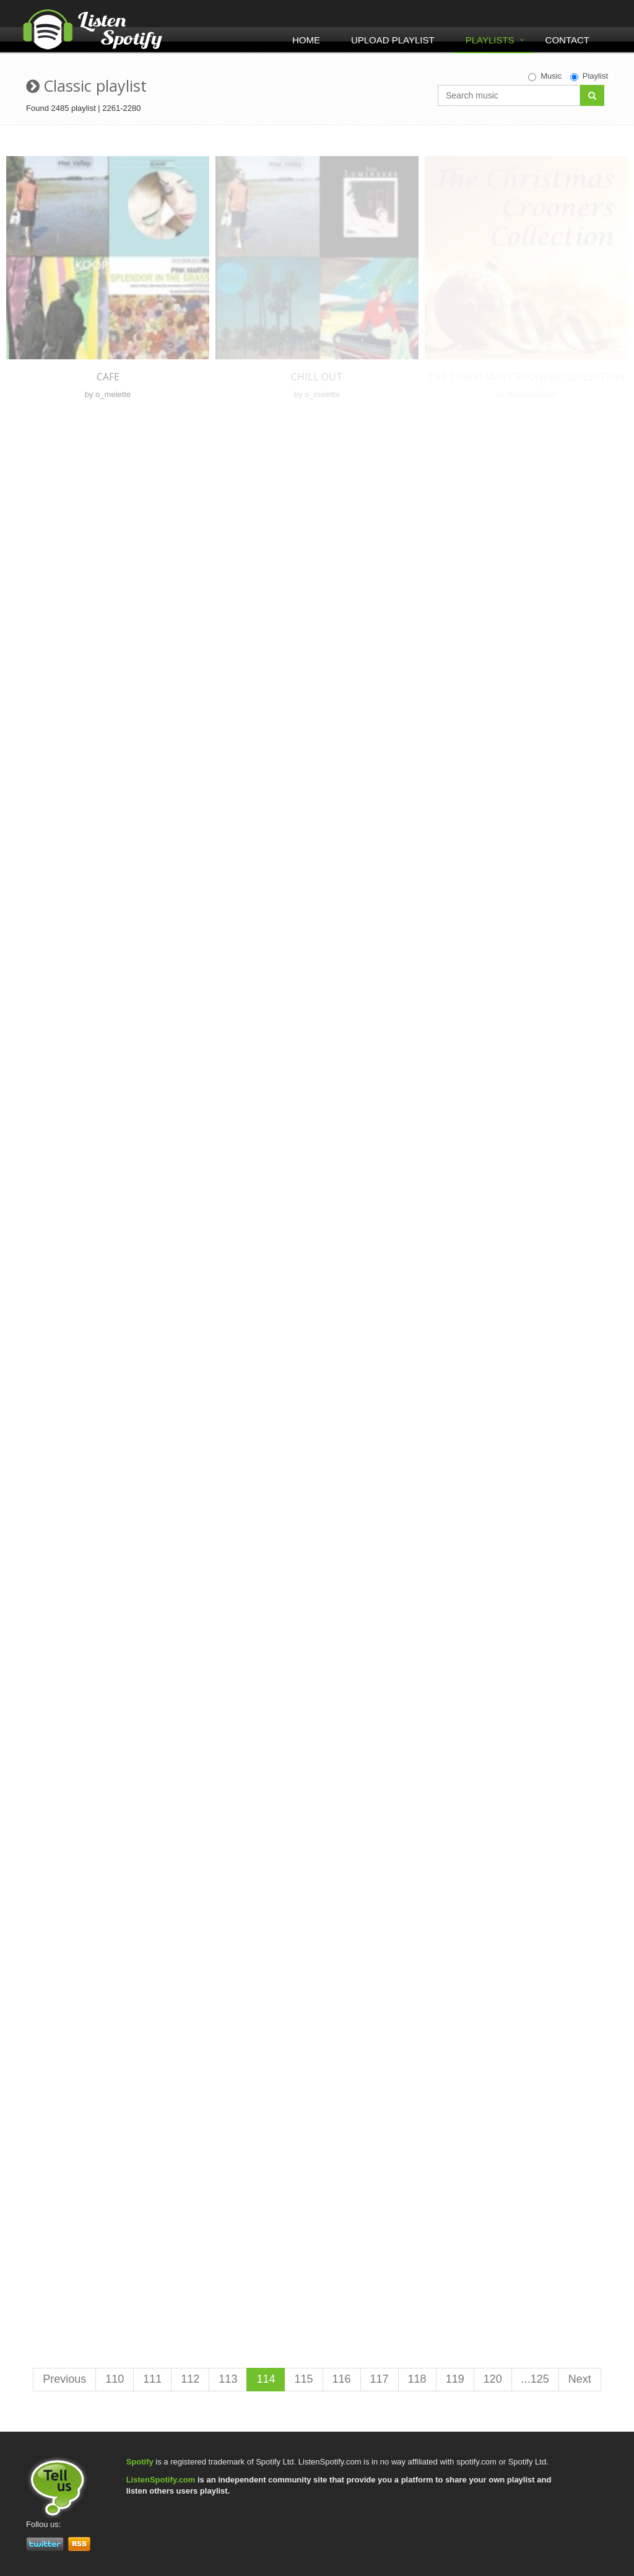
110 (114, 2379)
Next (579, 2379)
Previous (64, 2379)
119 (455, 2379)
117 (379, 2379)
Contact (567, 40)
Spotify (140, 2461)
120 (493, 2379)
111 (152, 2379)
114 (265, 2379)
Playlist (589, 76)
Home (306, 40)
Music (545, 76)
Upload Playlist (393, 40)
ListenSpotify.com (161, 2479)
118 (417, 2379)
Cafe (108, 376)
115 (303, 2379)
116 (341, 2379)
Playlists (490, 40)
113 (228, 2379)
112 (190, 2379)
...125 (535, 2379)
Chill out (317, 376)
